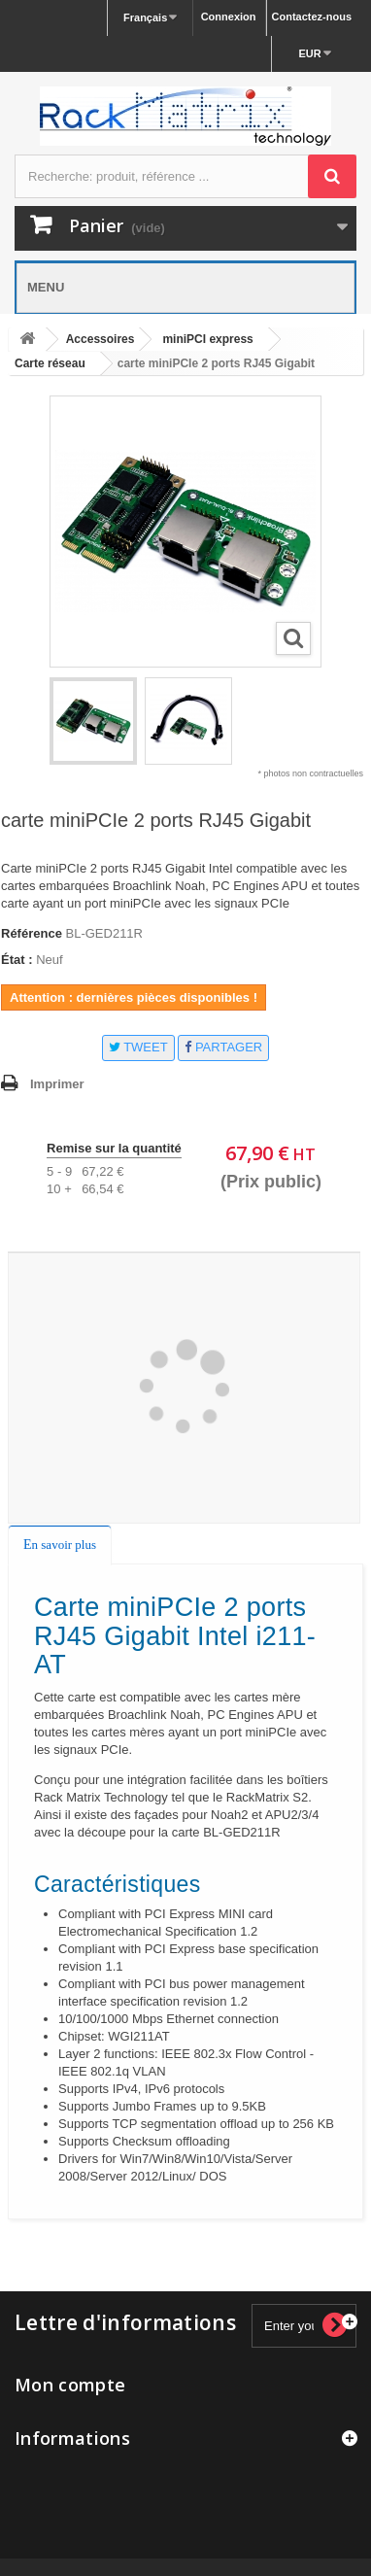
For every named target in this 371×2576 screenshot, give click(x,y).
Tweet (138, 1047)
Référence (31, 933)
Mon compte (70, 2384)
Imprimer (57, 1084)
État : (17, 959)
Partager (223, 1047)
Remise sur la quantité (114, 1148)
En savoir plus (59, 1544)
